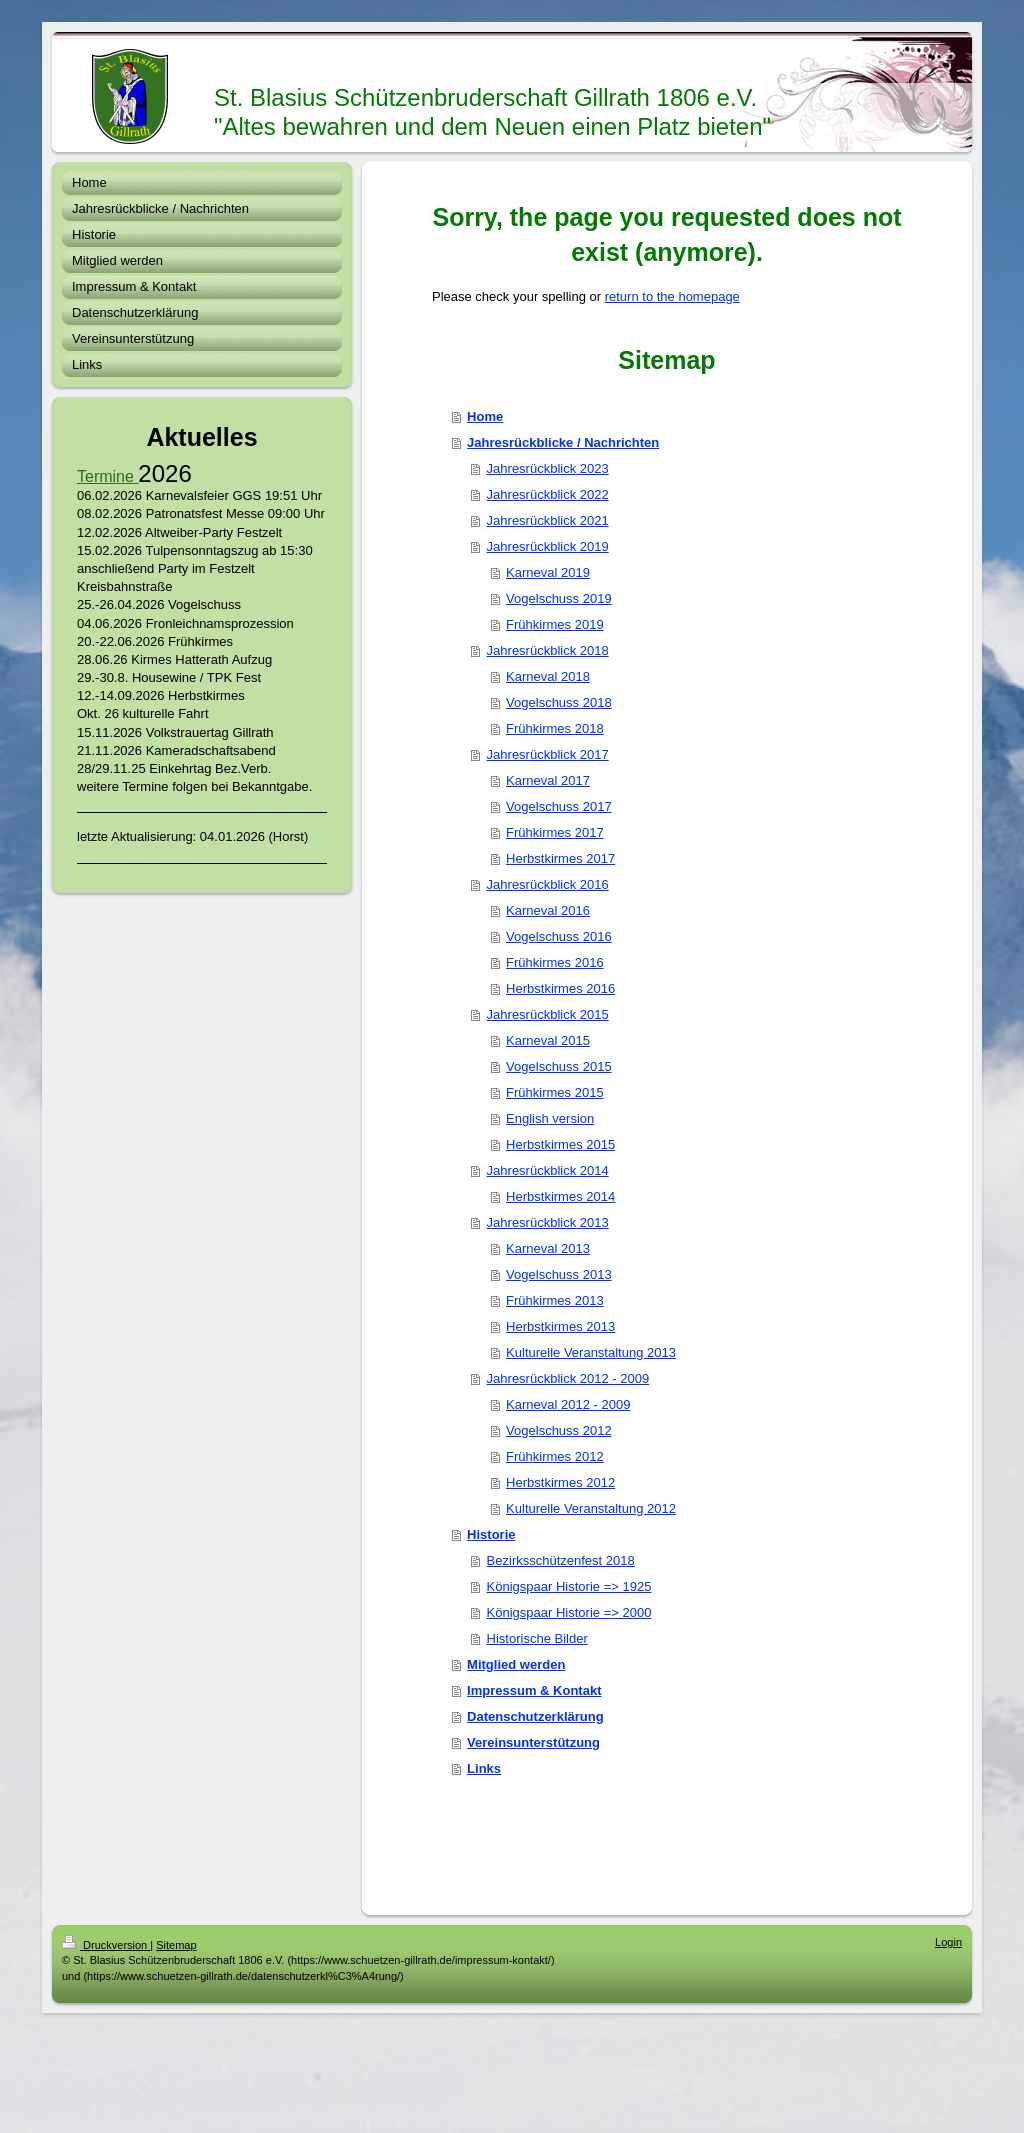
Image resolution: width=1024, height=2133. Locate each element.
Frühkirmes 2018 (555, 728)
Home (485, 416)
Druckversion (106, 1945)
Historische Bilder (537, 1638)
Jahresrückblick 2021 (548, 520)
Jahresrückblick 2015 (548, 1014)
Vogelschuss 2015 (559, 1066)
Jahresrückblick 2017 (548, 754)
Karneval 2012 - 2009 (568, 1404)
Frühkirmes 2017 (555, 832)
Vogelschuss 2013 (559, 1274)
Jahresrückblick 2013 (548, 1222)
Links (484, 1768)
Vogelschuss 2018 (559, 702)
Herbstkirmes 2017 (560, 858)
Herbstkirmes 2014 (560, 1196)
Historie (491, 1534)
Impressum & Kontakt (534, 1690)
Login (948, 1942)
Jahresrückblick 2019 (548, 546)
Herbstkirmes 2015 (560, 1144)
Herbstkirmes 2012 (560, 1482)
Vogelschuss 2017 (559, 806)
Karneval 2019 (548, 572)
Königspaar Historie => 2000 (569, 1612)
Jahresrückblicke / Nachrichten (563, 442)
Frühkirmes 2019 (555, 624)
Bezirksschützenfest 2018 (561, 1560)
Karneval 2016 (548, 910)
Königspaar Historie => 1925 (569, 1586)
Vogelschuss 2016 (559, 936)
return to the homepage (672, 296)
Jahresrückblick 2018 (548, 650)
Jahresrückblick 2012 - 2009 (568, 1378)
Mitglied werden (516, 1664)
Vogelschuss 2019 (559, 598)
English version (550, 1118)
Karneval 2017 (548, 780)
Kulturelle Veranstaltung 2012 (591, 1508)
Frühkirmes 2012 (555, 1456)
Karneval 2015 (548, 1040)
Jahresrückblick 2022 (548, 494)
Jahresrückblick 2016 (548, 884)
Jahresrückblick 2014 (548, 1170)
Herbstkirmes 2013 (560, 1326)
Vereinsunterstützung (533, 1742)
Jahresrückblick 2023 (548, 468)
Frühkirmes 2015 (555, 1092)
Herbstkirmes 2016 (560, 988)
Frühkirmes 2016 (555, 962)
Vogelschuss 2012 (559, 1430)
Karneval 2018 (548, 676)
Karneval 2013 (548, 1248)
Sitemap (176, 1945)
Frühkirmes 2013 (555, 1300)
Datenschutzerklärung (535, 1716)
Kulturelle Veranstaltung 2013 (591, 1352)
